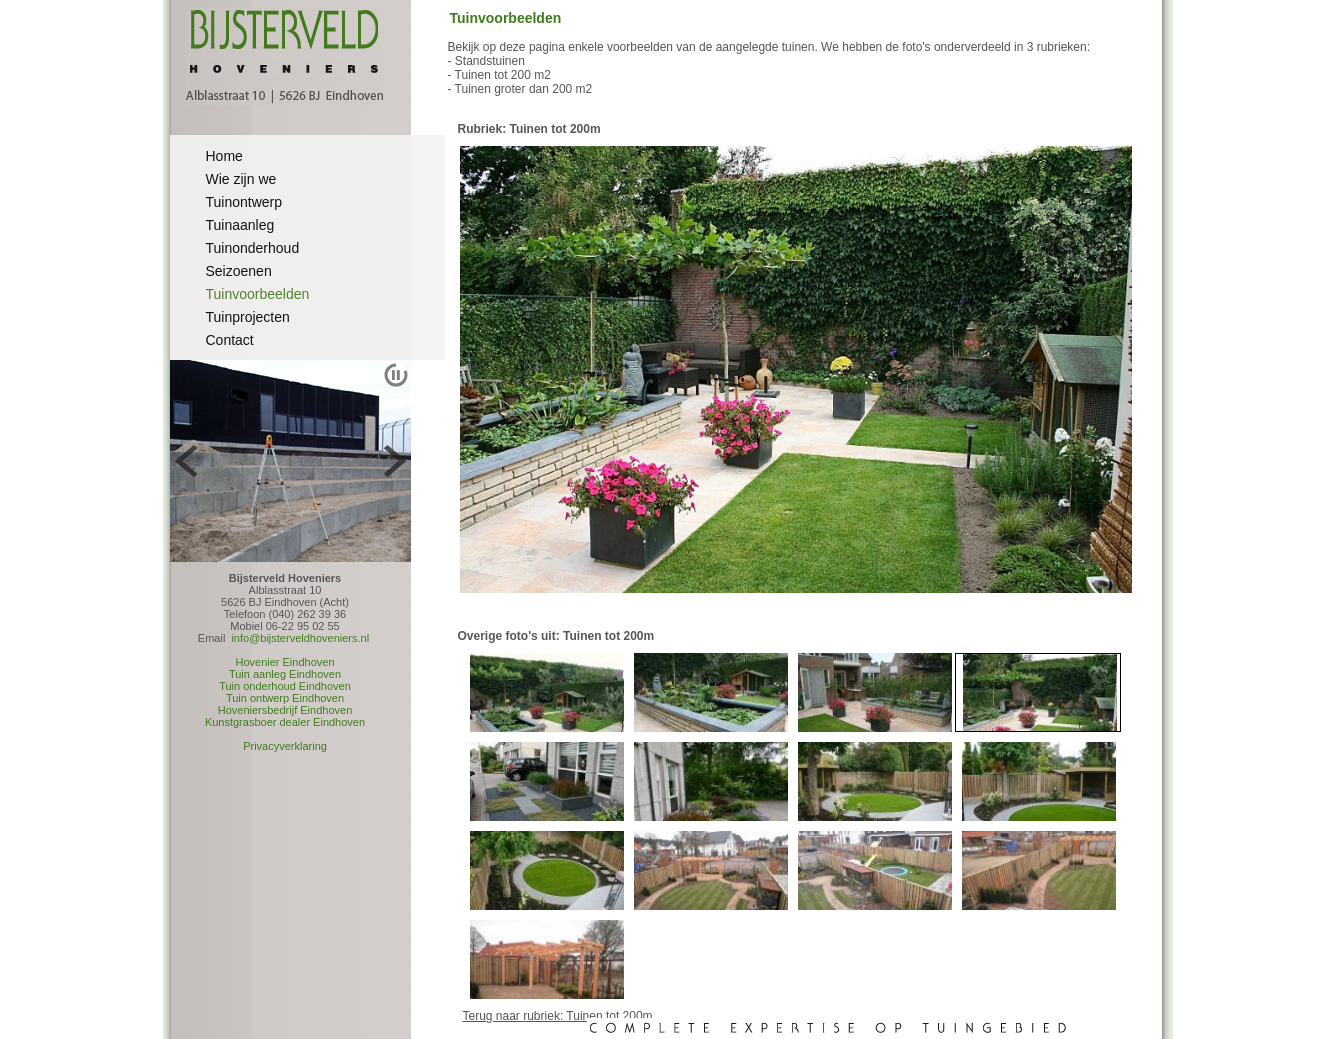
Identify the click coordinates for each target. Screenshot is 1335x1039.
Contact (230, 340)
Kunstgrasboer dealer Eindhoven (285, 722)
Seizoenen (239, 271)
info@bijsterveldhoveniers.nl (300, 638)
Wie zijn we (241, 179)
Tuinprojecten (248, 317)
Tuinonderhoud (253, 248)
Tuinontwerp (244, 202)
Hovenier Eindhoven (284, 662)
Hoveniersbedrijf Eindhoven (285, 710)
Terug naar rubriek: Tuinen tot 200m (558, 1016)
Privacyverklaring (285, 746)
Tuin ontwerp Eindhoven (285, 698)
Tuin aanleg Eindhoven (285, 674)
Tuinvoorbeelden (258, 294)
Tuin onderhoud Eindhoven (285, 686)
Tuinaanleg (240, 225)
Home (224, 156)
